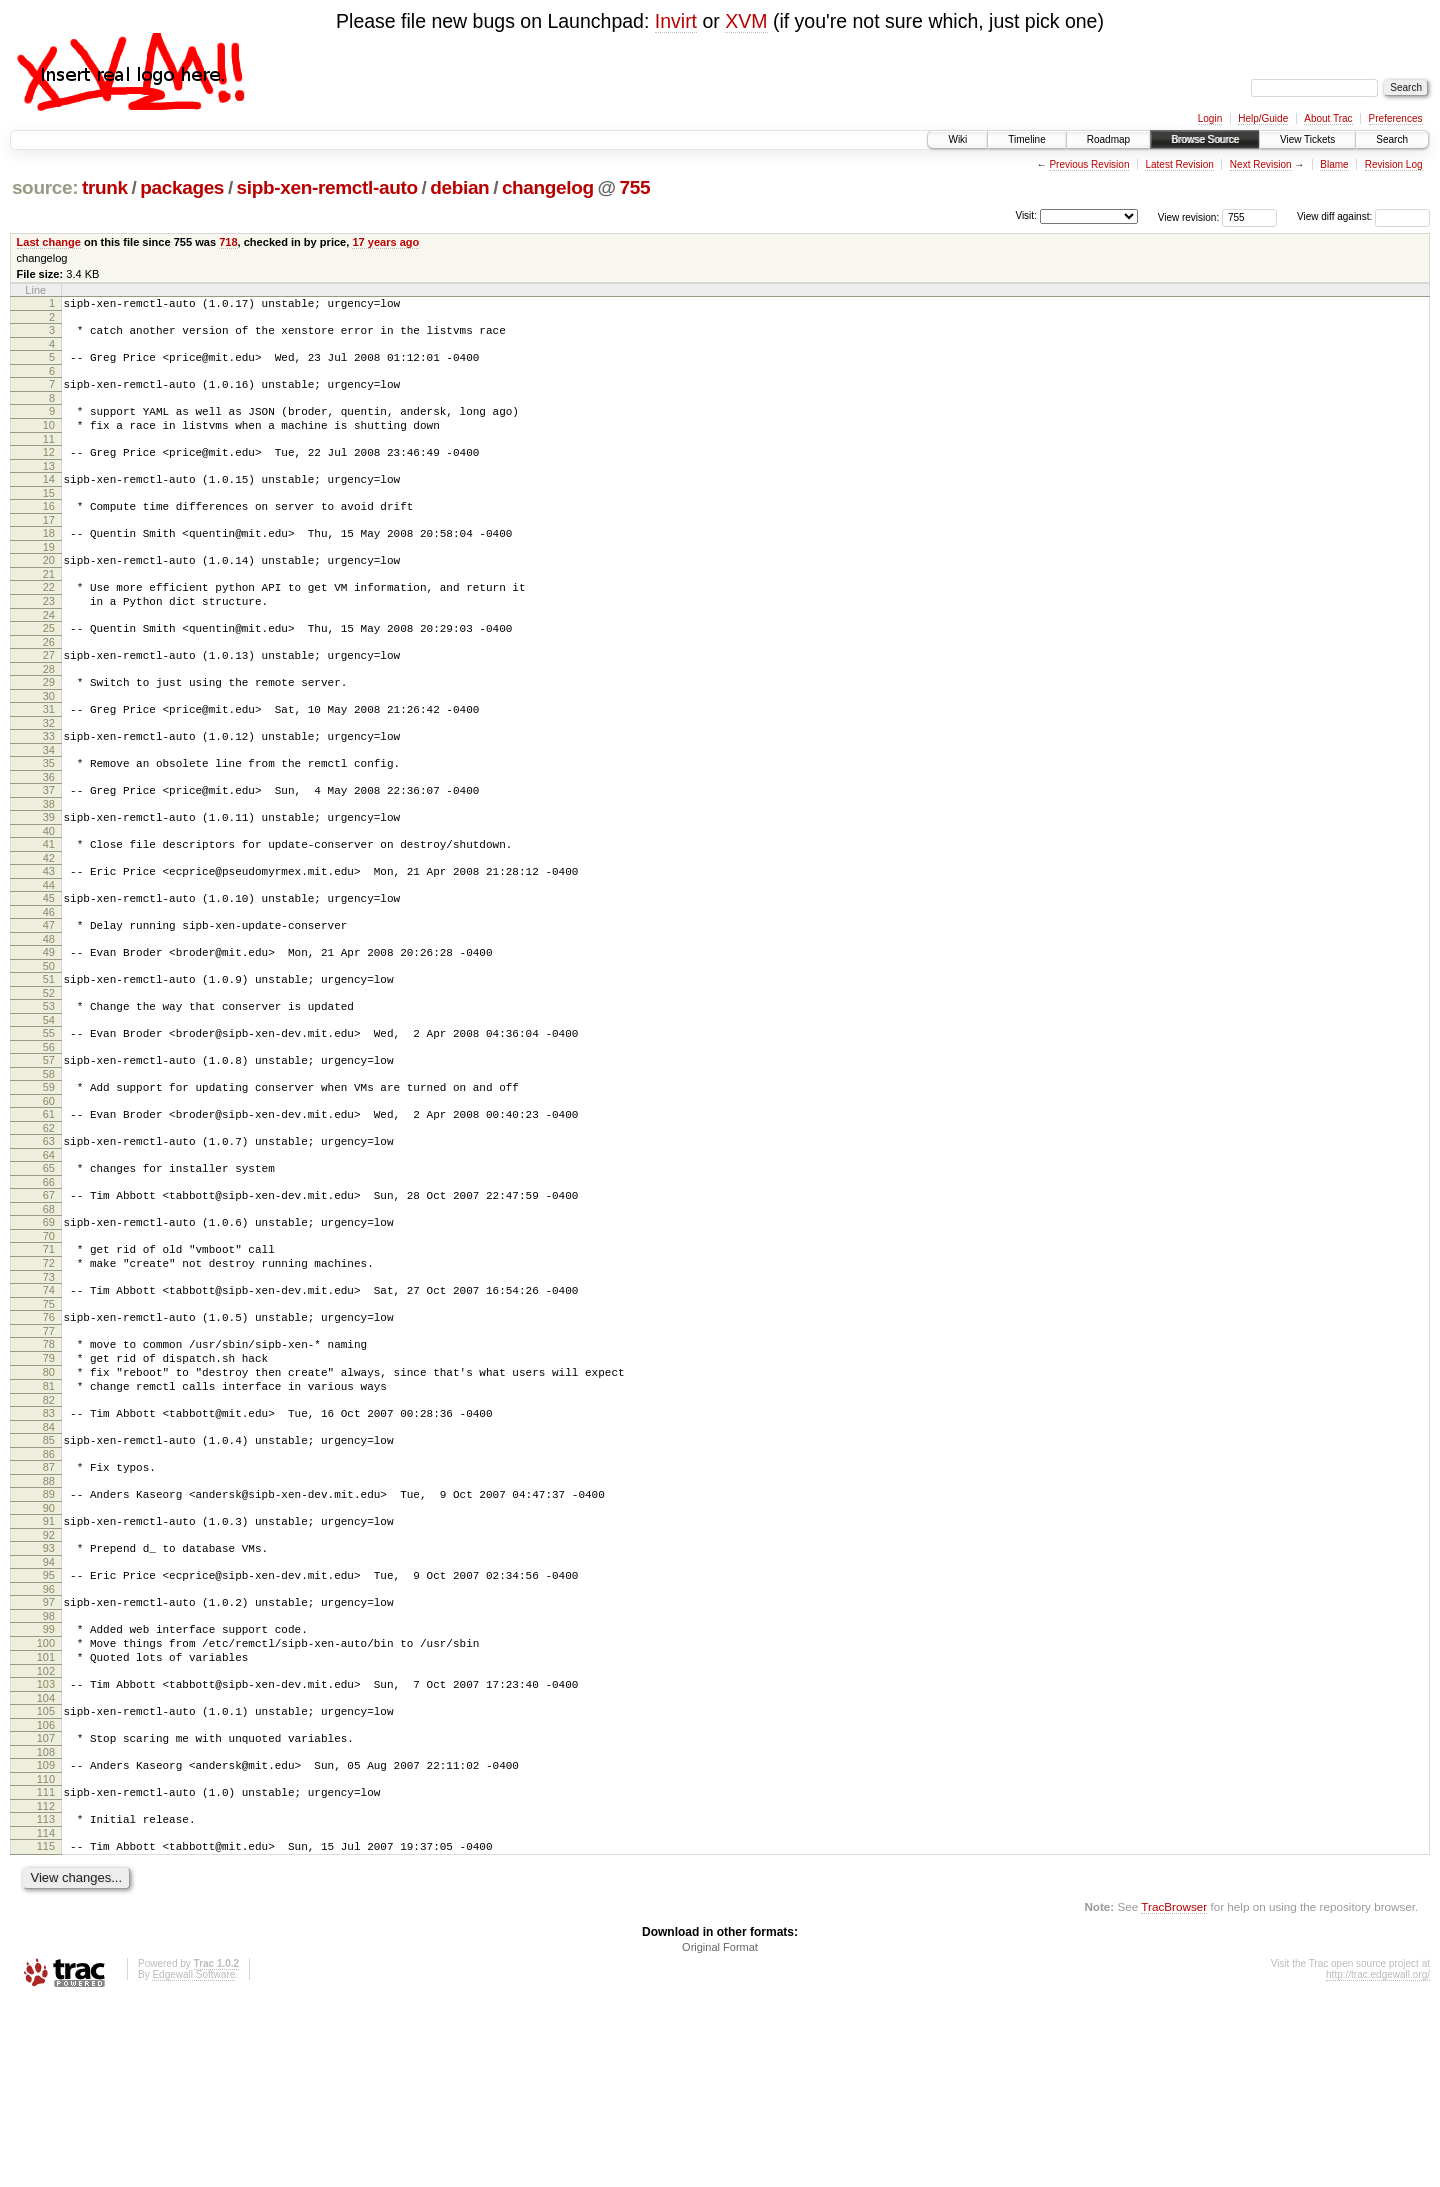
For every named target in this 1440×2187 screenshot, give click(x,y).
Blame (1334, 164)
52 (49, 1074)
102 (46, 1836)
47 (49, 997)
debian (459, 187)
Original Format (720, 2133)
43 (49, 937)
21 (49, 607)
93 (49, 1695)
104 (46, 1866)
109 (46, 1939)
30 (49, 744)
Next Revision (1261, 164)
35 (49, 817)
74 (49, 1404)
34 (49, 804)
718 (228, 242)
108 (46, 1926)
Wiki (957, 139)
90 (49, 1652)
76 (49, 1434)
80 (49, 1498)
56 (49, 1134)
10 (49, 440)
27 (49, 697)
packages (182, 187)
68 (49, 1314)
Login (1210, 118)
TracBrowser (1174, 2092)
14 (49, 500)
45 (49, 967)
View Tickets (1307, 139)
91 (49, 1665)
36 (49, 834)
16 (49, 530)
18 (49, 560)
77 (49, 1451)
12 (49, 470)
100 (46, 1802)
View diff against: (1363, 216)
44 (49, 954)
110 (46, 1956)
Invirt (676, 21)
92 (49, 1682)
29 (49, 727)
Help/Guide (1263, 118)
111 (46, 1969)
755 (635, 187)
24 (49, 654)
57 (49, 1147)
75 (49, 1421)
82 (49, 1532)
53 (49, 1087)
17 (49, 547)
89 (49, 1635)
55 (49, 1117)
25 (49, 667)
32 (49, 774)
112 (46, 1986)
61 (49, 1207)
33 (49, 787)
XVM (746, 21)
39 (49, 877)
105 (46, 1879)
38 (49, 864)
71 (49, 1357)
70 (49, 1344)
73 (49, 1391)
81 (49, 1515)
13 (49, 487)
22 (49, 620)
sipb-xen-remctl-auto (327, 187)
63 (49, 1237)
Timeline (1026, 139)
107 (46, 1909)
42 (49, 924)
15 (49, 517)
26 (49, 684)
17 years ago (385, 242)
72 (49, 1374)
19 (49, 577)
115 (46, 2029)
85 (49, 1575)
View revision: (1189, 216)
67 (49, 1297)
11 (49, 457)
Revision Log (1394, 164)
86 (49, 1592)
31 (49, 757)
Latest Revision (1179, 164)
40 (49, 894)
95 (49, 1725)
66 (49, 1284)
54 (49, 1104)
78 (49, 1464)
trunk (105, 187)
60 (49, 1194)
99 (49, 1785)
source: (45, 187)
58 (49, 1164)
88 (49, 1622)
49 (49, 1027)
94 (49, 1712)
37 (49, 847)
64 (49, 1254)
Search (1392, 139)
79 (49, 1481)
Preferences (1396, 118)
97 (49, 1755)
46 (49, 984)
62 (49, 1224)
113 (46, 1999)
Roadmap (1108, 139)
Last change (49, 242)
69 (49, 1327)
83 (49, 1545)
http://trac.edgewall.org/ (1378, 2160)
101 (46, 1819)
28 (49, 714)
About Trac (1328, 118)
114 (46, 2016)
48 (49, 1014)
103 (46, 1849)
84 (49, 1562)
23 (49, 637)
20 (49, 590)
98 (49, 1772)
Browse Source (1205, 139)
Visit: (1026, 215)
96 (49, 1742)
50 (49, 1044)
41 (49, 907)
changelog (548, 187)
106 (46, 1896)
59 (49, 1177)
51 (49, 1057)
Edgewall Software (193, 2160)
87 (49, 1605)
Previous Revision (1089, 164)
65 (49, 1267)
